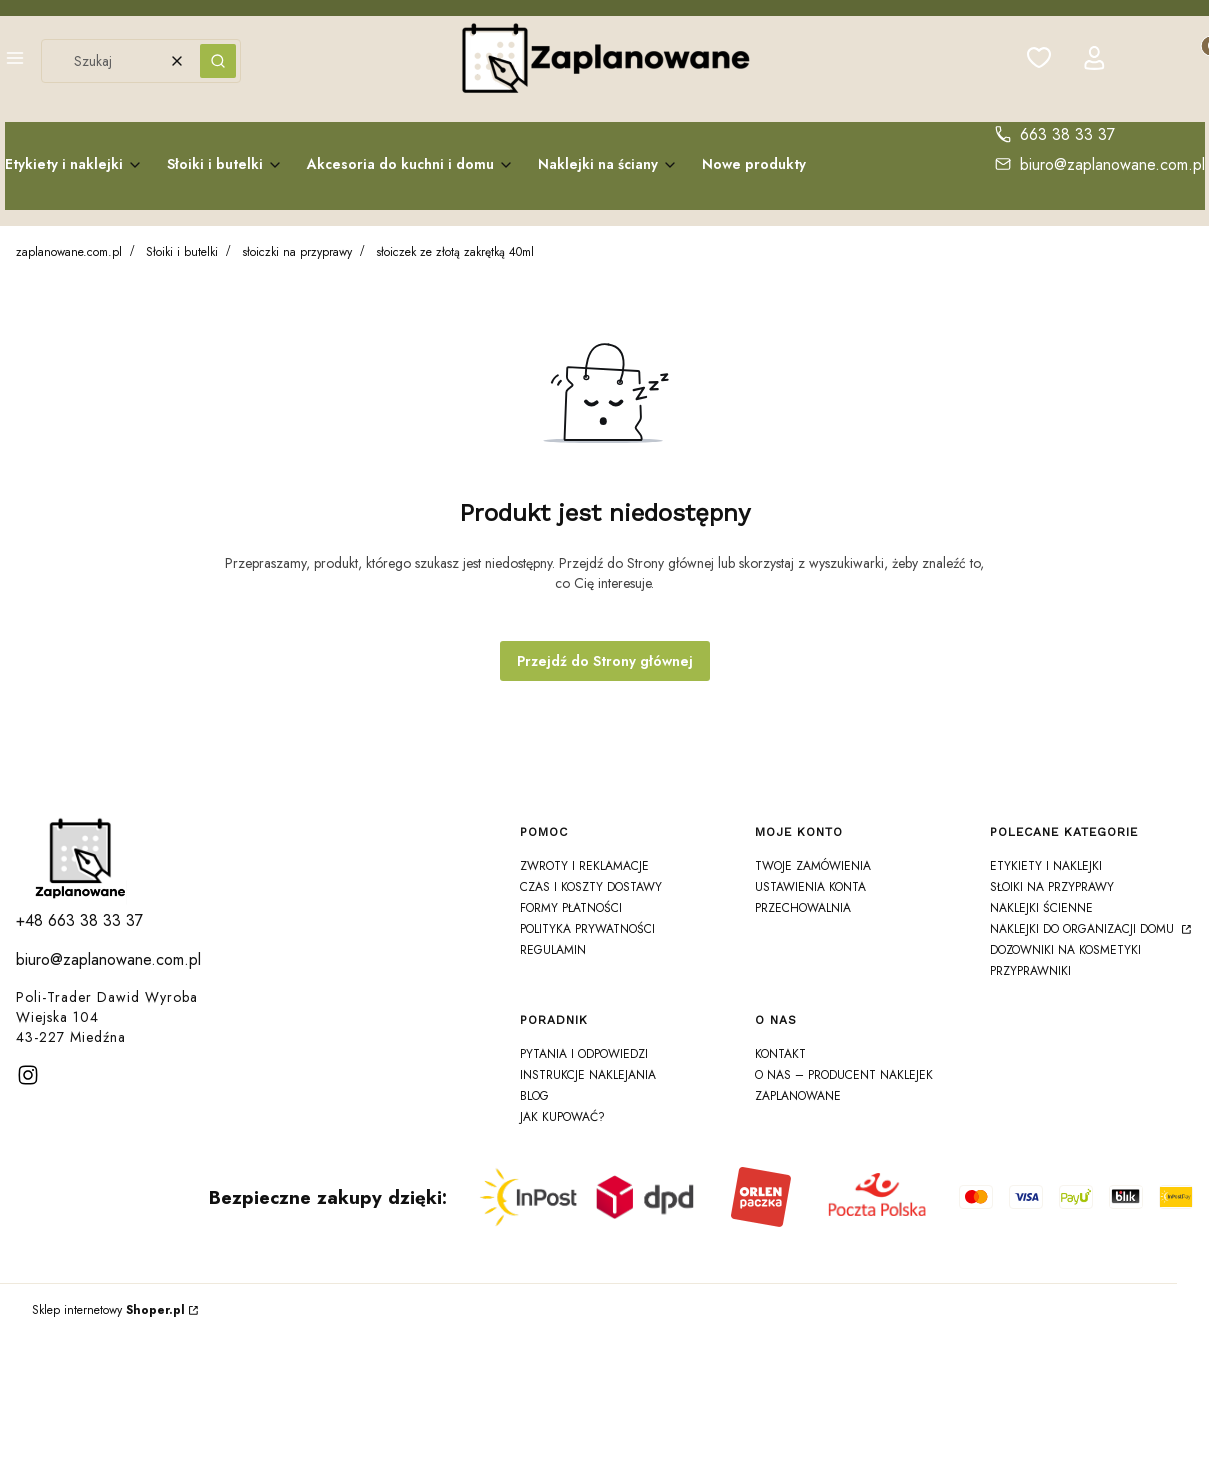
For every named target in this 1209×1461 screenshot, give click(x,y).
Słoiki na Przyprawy (1052, 887)
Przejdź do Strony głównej (605, 661)
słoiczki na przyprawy (297, 252)
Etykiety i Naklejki (1046, 866)
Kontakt (780, 1054)
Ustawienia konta (810, 887)
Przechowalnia (803, 908)
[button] (15, 61)
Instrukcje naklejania (588, 1075)
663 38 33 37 (1067, 134)
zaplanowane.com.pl (69, 252)
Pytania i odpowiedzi (584, 1054)
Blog (534, 1096)
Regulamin (553, 950)
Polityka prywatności (587, 929)
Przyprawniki (1030, 971)
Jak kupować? (562, 1117)
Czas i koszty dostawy (591, 887)
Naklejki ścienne (1041, 908)
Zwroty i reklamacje (584, 866)
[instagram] (28, 1075)
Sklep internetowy (108, 1310)
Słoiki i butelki (182, 252)
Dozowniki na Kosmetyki (1065, 950)
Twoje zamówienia (813, 866)
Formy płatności (571, 908)
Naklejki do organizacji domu (1084, 929)
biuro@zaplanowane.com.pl (1112, 164)
